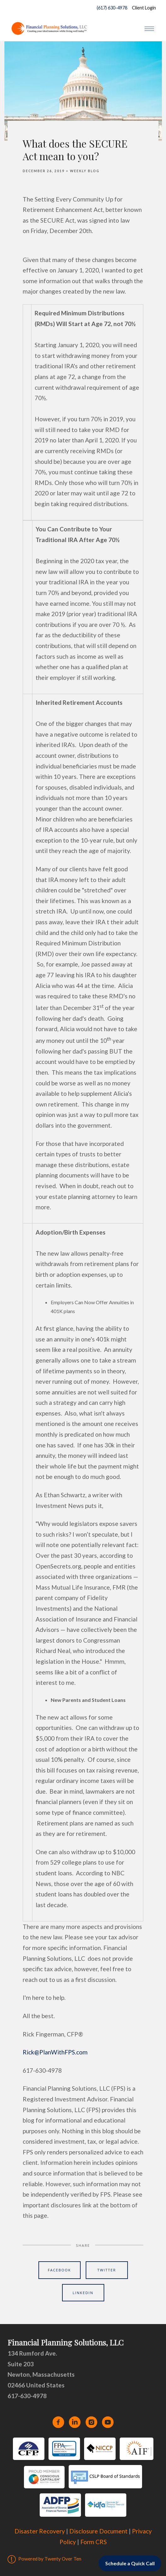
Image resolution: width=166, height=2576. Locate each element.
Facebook (59, 2270)
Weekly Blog (85, 171)
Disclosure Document (98, 2531)
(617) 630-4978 (110, 7)
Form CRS (93, 2541)
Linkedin (82, 2292)
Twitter (106, 2270)
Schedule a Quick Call (130, 2563)
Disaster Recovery (39, 2531)
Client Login (144, 7)
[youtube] (108, 2422)
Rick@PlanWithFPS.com (55, 2052)
